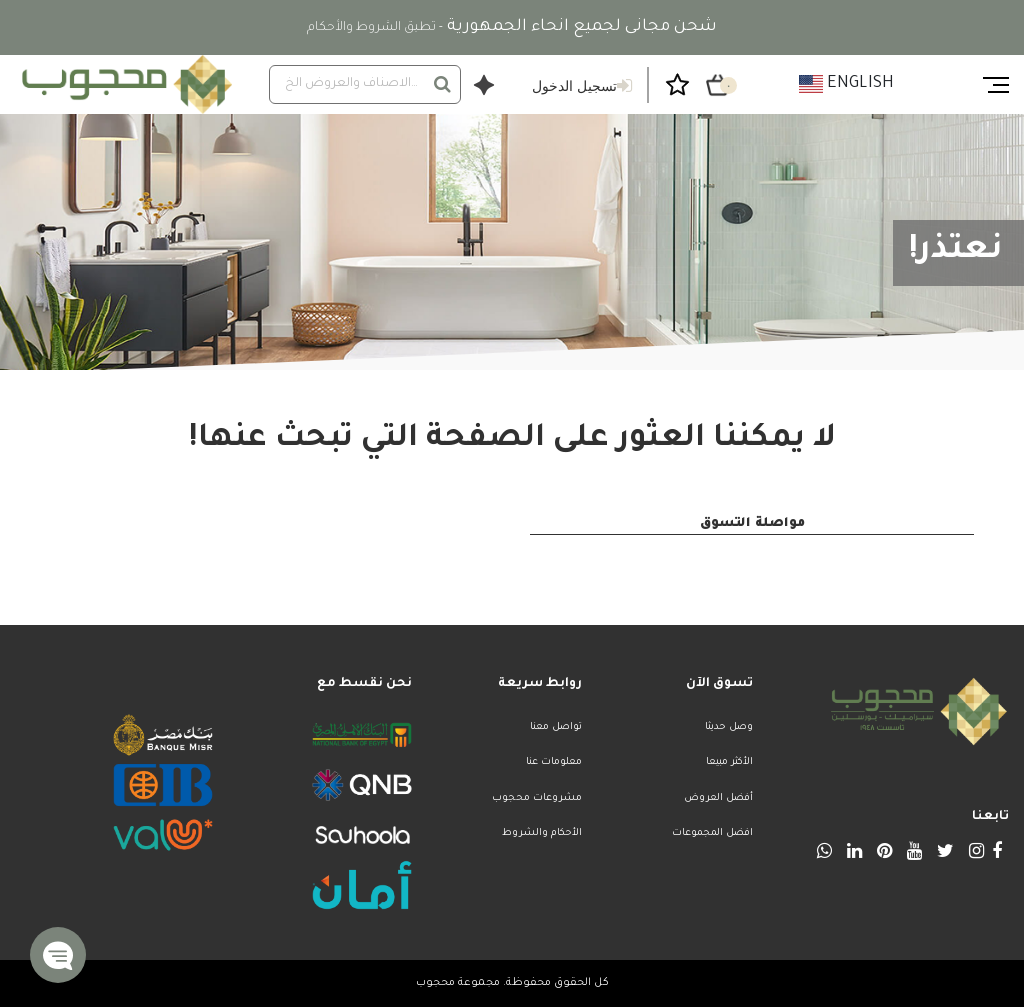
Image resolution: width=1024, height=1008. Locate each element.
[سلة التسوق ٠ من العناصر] (718, 85)
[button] (58, 955)
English (846, 84)
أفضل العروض (718, 798)
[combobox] (365, 84)
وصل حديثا (729, 727)
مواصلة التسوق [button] (752, 524)
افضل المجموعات (712, 833)
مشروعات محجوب (537, 798)
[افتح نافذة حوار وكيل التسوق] (484, 85)
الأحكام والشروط (542, 833)
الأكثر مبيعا (729, 762)
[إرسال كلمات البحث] (442, 84)
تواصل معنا (556, 727)
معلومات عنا (554, 762)
